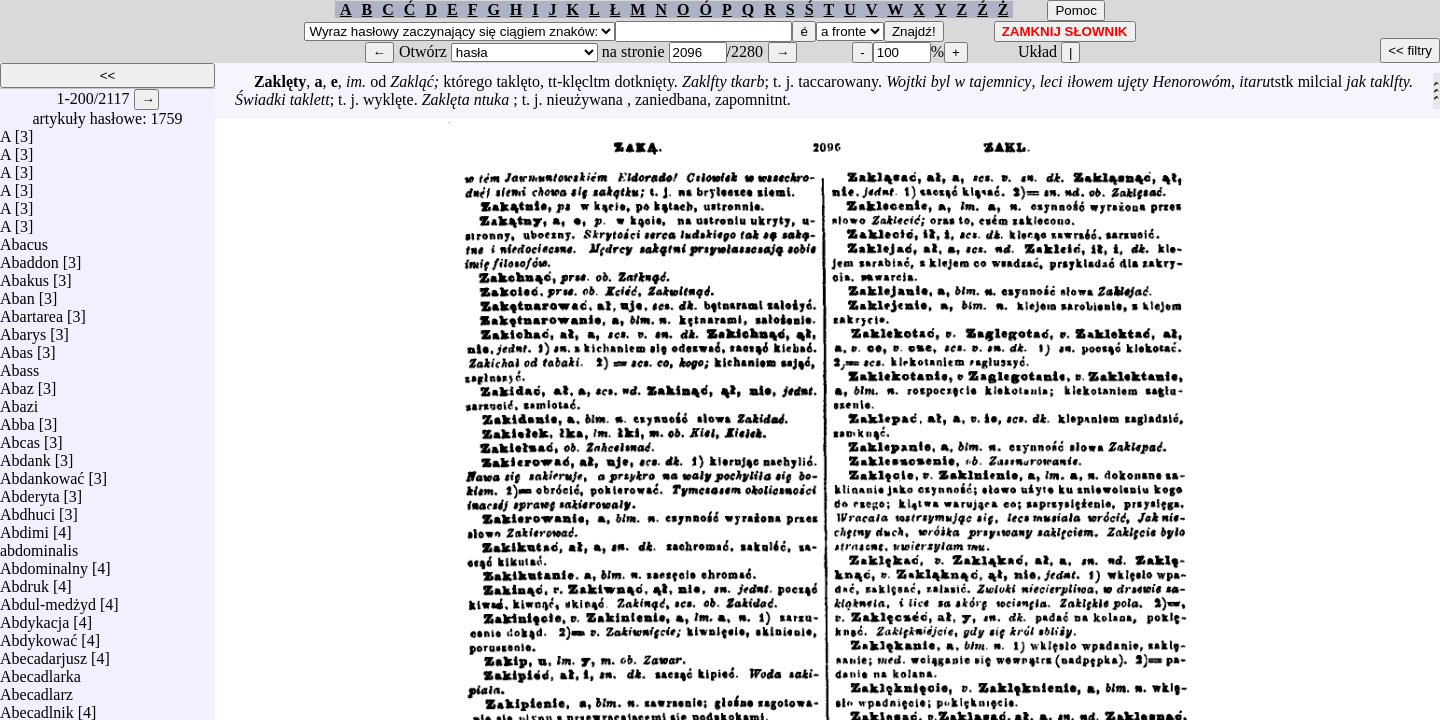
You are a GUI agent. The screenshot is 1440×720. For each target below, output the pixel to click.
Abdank (25, 455)
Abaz (17, 383)
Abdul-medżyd (48, 599)
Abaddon (29, 257)
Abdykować (38, 635)
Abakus (24, 275)
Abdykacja (34, 617)
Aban (17, 293)
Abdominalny (44, 563)
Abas (16, 347)
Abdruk (24, 581)
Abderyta (30, 491)
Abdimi (24, 527)
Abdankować (42, 473)
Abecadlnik (37, 707)
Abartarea (31, 311)
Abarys (23, 329)
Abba (17, 419)
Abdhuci (27, 509)
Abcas (20, 437)
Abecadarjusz (43, 653)
